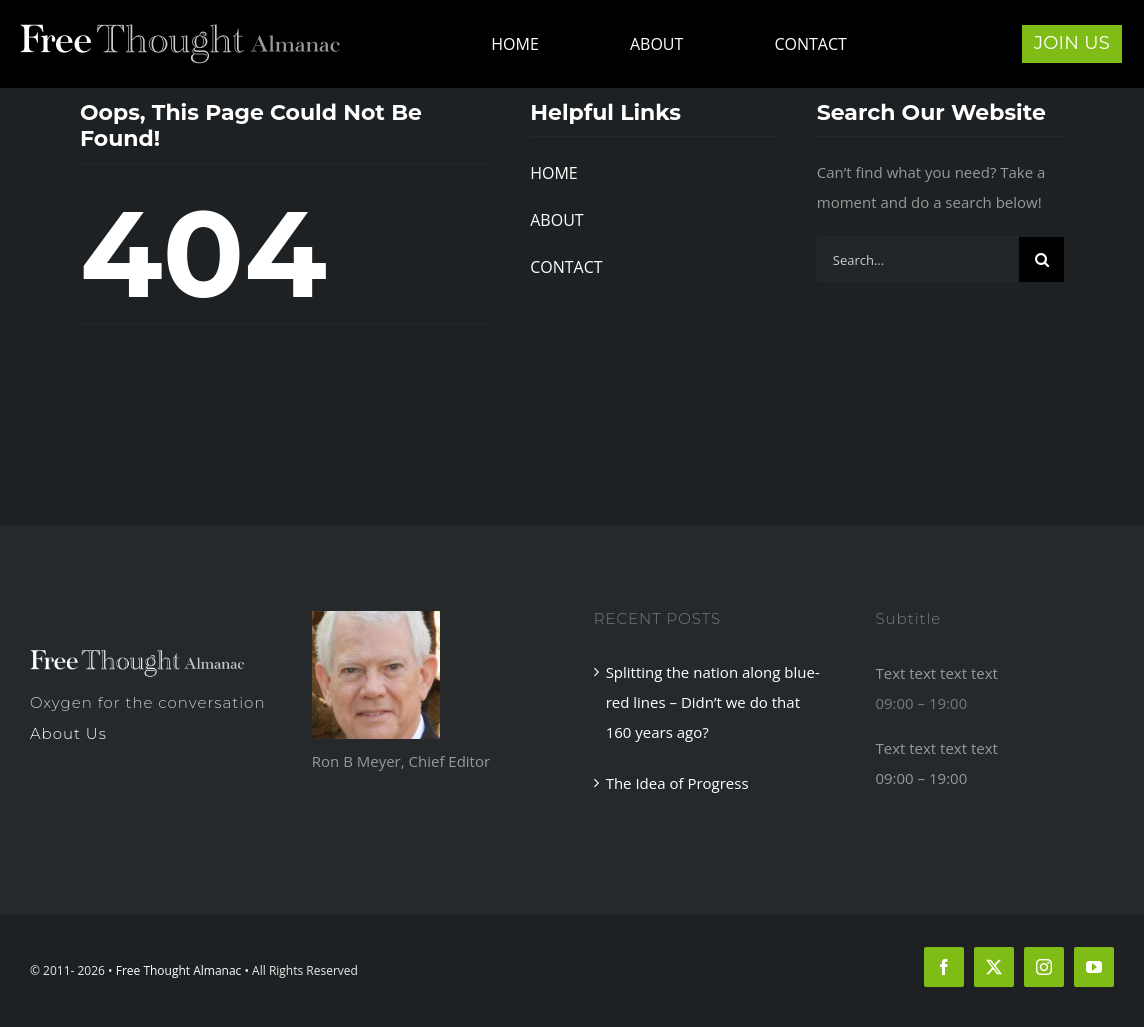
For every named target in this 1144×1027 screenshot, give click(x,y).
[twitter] (994, 967)
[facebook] (944, 967)
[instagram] (1044, 967)
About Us (68, 733)
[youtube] (1094, 967)
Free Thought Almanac (179, 970)
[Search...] (918, 259)
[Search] (1041, 259)
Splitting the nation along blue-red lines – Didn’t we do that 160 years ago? (713, 702)
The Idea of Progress (677, 783)
